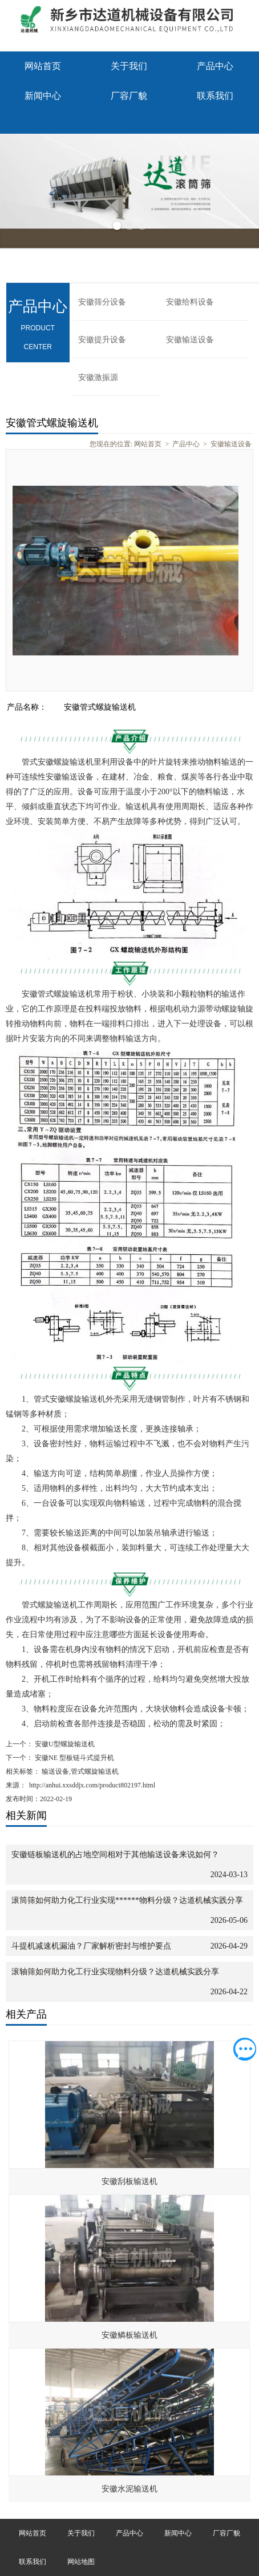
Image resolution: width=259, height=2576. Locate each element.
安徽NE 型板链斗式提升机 (73, 1758)
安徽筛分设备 (102, 302)
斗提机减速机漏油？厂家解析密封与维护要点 (91, 1946)
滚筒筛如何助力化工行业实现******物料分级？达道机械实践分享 (127, 1900)
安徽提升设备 (102, 339)
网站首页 (43, 66)
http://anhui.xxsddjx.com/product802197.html (92, 1785)
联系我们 (215, 96)
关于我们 (129, 66)
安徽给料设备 (190, 302)
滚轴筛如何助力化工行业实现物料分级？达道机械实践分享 (115, 1971)
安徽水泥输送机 (129, 2489)
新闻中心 (43, 96)
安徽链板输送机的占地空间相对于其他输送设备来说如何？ (115, 1854)
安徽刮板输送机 (129, 2181)
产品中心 (215, 66)
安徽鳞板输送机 (129, 2335)
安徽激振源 (98, 377)
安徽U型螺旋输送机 (64, 1744)
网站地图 (81, 2562)
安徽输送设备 (190, 339)
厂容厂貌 (129, 96)
